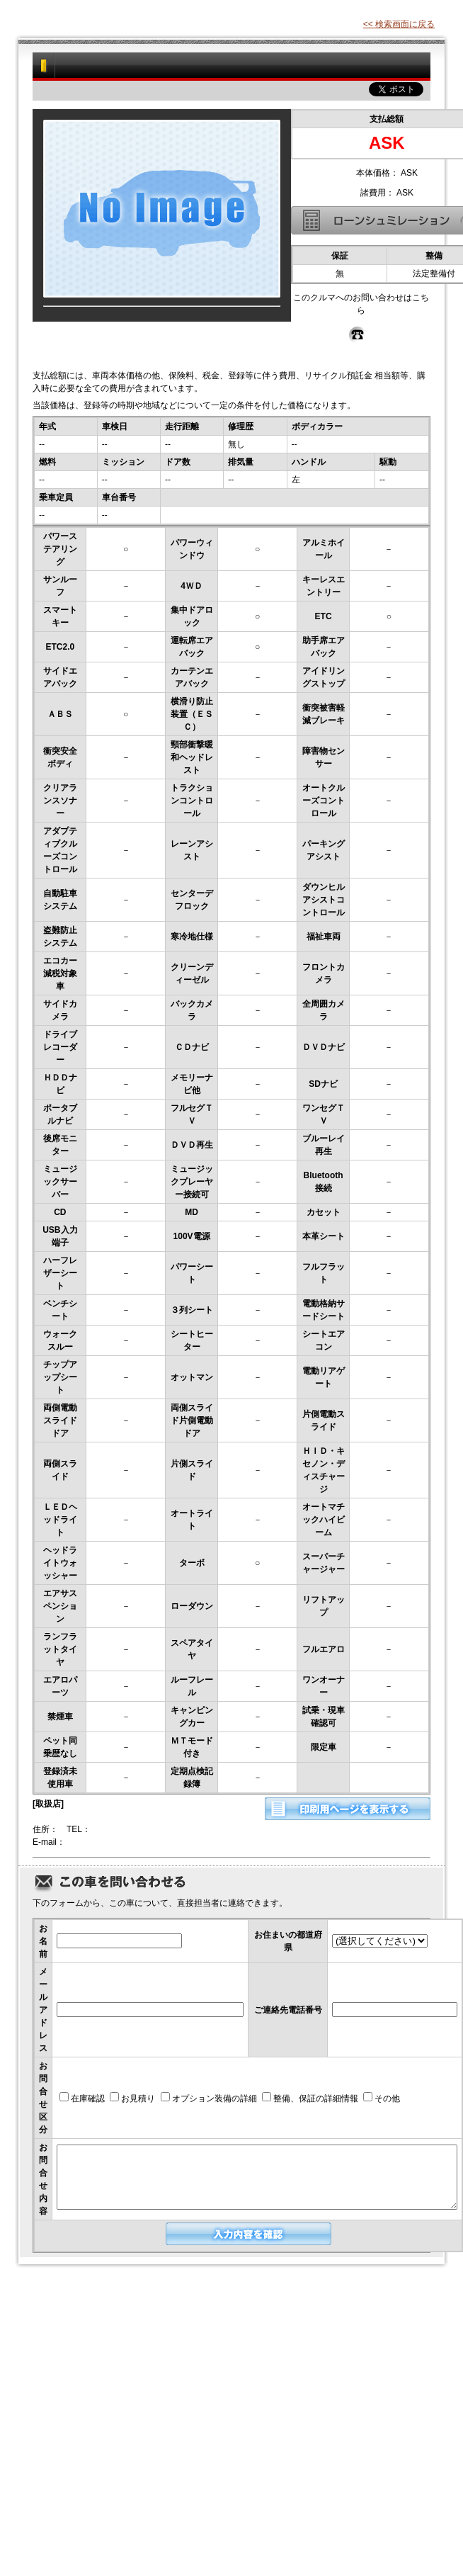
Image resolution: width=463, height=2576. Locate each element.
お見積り (132, 2098)
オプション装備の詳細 (209, 2098)
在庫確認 (82, 2098)
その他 (381, 2098)
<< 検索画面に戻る (399, 24)
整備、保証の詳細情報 (310, 2098)
